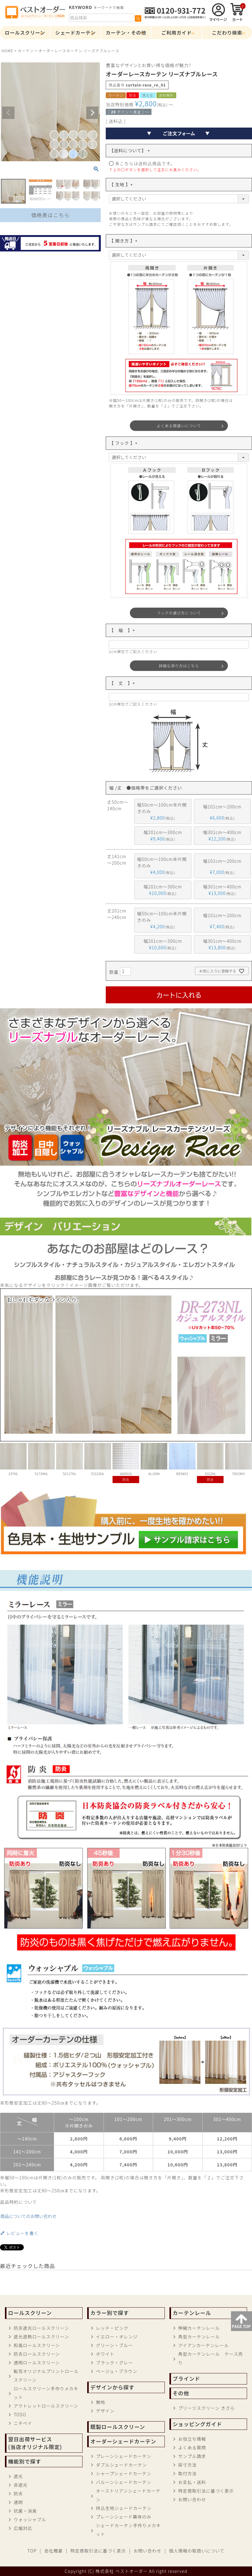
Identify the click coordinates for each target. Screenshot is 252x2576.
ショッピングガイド (197, 2424)
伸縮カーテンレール (199, 2328)
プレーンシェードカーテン (123, 2456)
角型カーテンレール (199, 2337)
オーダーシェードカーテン (123, 2441)
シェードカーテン (75, 32)
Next (92, 113)
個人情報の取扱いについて (197, 2551)
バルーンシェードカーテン (123, 2482)
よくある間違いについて (179, 425)
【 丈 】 (123, 683)
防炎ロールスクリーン (37, 2354)
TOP (32, 2551)
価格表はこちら (50, 215)
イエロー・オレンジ (117, 2337)
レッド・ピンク (112, 2328)
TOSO (20, 2414)
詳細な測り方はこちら (179, 665)
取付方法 (187, 2473)
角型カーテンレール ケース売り (210, 2358)
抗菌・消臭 (25, 2511)
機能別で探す (24, 2461)
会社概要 (53, 2551)
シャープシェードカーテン (123, 2473)
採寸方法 (187, 2465)
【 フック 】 (124, 443)
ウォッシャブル (30, 2519)
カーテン (26, 50)
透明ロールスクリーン (37, 2362)
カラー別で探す (109, 2313)
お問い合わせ (192, 2499)
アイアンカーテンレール (203, 2345)
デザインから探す (112, 2387)
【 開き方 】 (124, 241)
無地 (100, 2402)
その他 (181, 2393)
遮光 (18, 2476)
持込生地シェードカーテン (124, 2508)
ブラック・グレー (114, 2362)
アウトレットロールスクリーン (46, 2406)
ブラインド (186, 2378)
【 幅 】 (123, 630)
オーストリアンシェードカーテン (128, 2495)
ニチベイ (23, 2423)
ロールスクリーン (25, 32)
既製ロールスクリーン (117, 2427)
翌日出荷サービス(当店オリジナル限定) (35, 2443)
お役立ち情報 (192, 2439)
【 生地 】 (122, 184)
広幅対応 (23, 2528)
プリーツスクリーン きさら (206, 2408)
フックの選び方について (179, 612)
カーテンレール (192, 2313)
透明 (18, 2502)
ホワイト (105, 2354)
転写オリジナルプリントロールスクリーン (46, 2375)
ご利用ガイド (176, 32)
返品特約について (18, 2202)
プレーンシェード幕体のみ (123, 2517)
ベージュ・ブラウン (116, 2371)
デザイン (105, 2411)
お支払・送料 (192, 2482)
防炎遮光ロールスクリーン (41, 2328)
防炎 (18, 2493)
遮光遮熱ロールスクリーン (41, 2337)
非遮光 (21, 2485)
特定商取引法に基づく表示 (206, 2491)
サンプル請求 (192, 2456)
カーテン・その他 (126, 32)
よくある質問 (192, 2447)
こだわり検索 (227, 32)
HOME (7, 50)
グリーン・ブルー (114, 2345)
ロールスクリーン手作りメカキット (46, 2392)
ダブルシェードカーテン (121, 2465)
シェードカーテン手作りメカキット (128, 2529)
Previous (8, 113)
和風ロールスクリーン (37, 2345)
